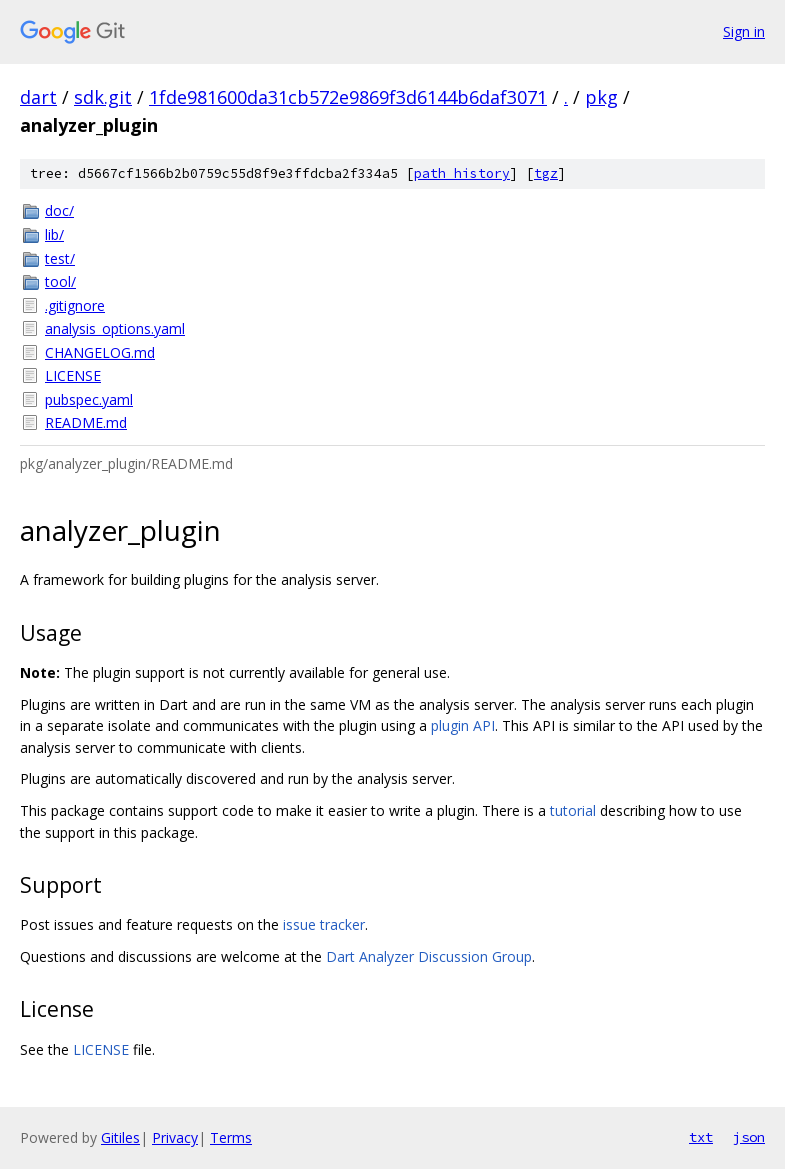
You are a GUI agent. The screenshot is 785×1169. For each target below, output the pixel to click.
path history (462, 173)
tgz (546, 173)
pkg (601, 97)
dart (38, 97)
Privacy (175, 1137)
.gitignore (75, 305)
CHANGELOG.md (100, 352)
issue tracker (324, 924)
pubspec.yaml (89, 399)
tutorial (573, 810)
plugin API (463, 725)
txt (701, 1137)
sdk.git (103, 97)
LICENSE (73, 375)
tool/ (60, 281)
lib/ (54, 234)
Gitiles (120, 1137)
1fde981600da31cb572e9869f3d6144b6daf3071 (348, 97)
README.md (86, 422)
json (749, 1137)
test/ (60, 258)
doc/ (59, 210)
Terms (231, 1137)
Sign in (744, 31)
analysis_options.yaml (115, 328)
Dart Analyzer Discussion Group (429, 956)
